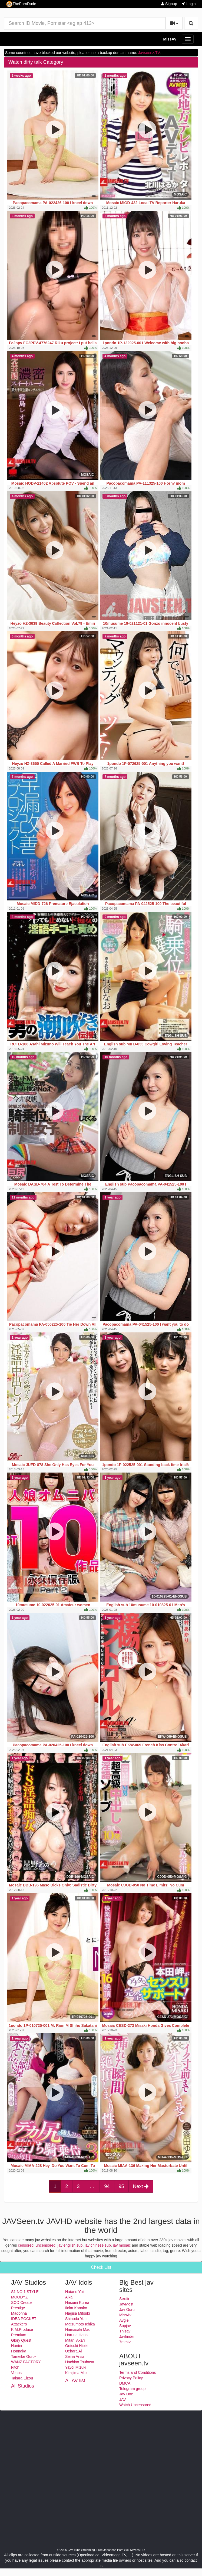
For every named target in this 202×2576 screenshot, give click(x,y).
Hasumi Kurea (77, 2302)
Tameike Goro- (23, 2356)
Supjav (125, 2326)
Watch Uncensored (135, 2405)
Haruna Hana (76, 2335)
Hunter (16, 2346)
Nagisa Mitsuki (77, 2313)
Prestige (18, 2308)
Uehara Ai (73, 2351)
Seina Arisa (74, 2356)
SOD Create (21, 2302)
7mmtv (125, 2342)
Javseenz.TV (149, 52)
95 (121, 2186)
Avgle (124, 2320)
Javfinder (127, 2336)
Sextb (124, 2299)
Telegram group (132, 2388)
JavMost (126, 2304)
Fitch (15, 2367)
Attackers (19, 2324)
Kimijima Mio (76, 2373)
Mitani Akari (75, 2340)
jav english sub (70, 2245)
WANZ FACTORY (26, 2362)
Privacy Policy (131, 2378)
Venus (16, 2373)
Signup (169, 4)
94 (107, 2186)
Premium (18, 2335)
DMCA (124, 2383)
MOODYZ (19, 2297)
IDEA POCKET (23, 2319)
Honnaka (18, 2351)
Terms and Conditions (137, 2372)
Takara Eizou (22, 2378)
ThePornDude (21, 4)
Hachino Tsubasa (79, 2362)
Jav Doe (126, 2394)
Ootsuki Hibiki (76, 2346)
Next (140, 2186)
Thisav (124, 2331)
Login (189, 4)
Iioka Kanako (76, 2308)
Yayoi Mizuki (75, 2367)
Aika (68, 2297)
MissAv (169, 39)
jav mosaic (122, 2245)
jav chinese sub (98, 2245)
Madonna (19, 2313)
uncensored (45, 2245)
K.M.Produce (22, 2329)
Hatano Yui (74, 2292)
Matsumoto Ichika (80, 2324)
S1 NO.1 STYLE (25, 2292)
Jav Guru (127, 2309)
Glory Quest (21, 2340)
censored (26, 2245)
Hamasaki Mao (77, 2329)
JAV (122, 2399)
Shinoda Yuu (76, 2319)
